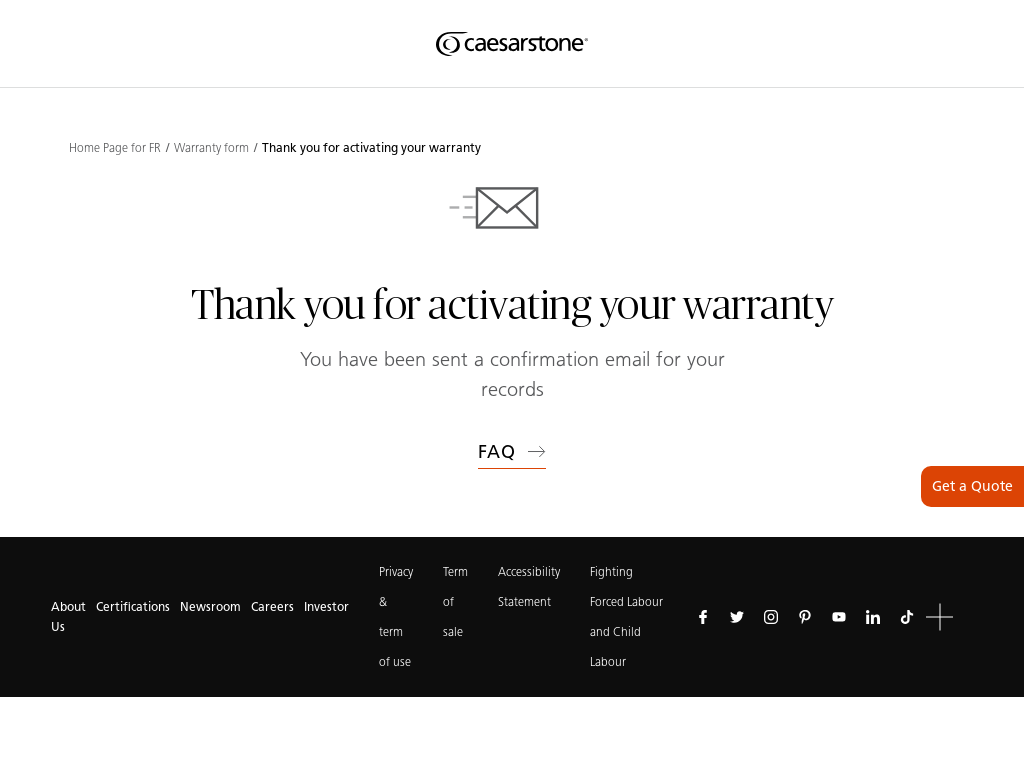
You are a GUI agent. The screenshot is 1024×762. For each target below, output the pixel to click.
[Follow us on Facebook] (703, 617)
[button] (939, 617)
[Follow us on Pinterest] (805, 617)
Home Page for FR (115, 148)
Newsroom (210, 606)
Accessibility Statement (529, 586)
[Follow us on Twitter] (737, 617)
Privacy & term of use (396, 616)
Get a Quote (972, 486)
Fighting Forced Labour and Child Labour (626, 616)
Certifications (133, 606)
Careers (272, 606)
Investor (326, 606)
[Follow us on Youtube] (839, 617)
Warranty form (211, 148)
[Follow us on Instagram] (771, 617)
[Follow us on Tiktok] (907, 617)
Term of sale (455, 601)
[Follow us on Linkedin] (873, 617)
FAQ (512, 452)
